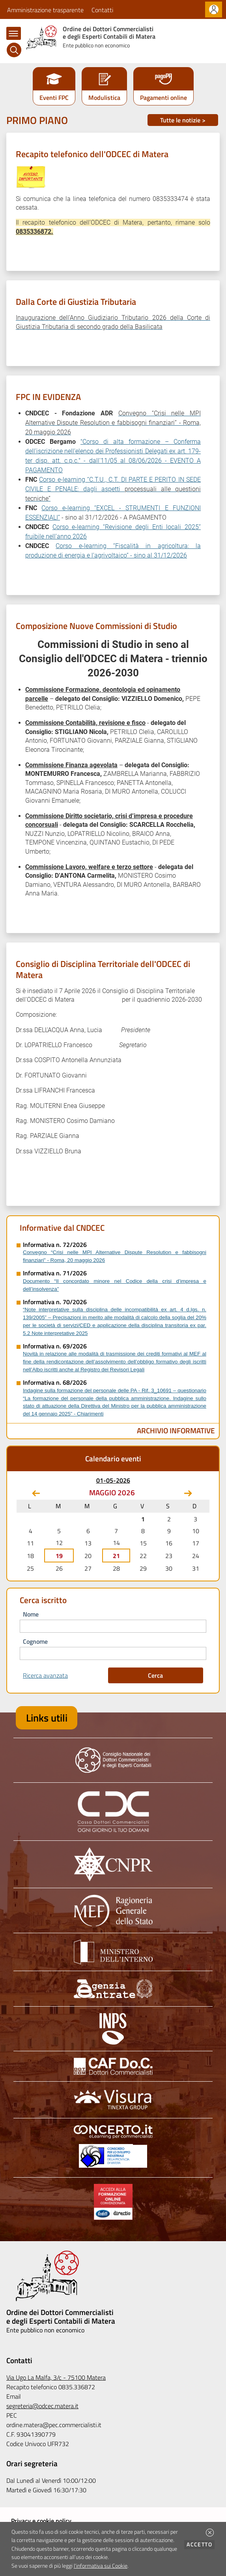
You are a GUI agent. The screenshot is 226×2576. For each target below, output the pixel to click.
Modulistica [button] (104, 97)
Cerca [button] (155, 1675)
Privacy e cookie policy (41, 2520)
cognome (35, 1641)
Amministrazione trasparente (45, 10)
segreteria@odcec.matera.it (42, 2406)
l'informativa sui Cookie (100, 2565)
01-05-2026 (113, 1480)
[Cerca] (14, 50)
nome (31, 1614)
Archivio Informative (176, 1430)
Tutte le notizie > (182, 120)
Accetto (201, 2544)
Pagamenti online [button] (163, 97)
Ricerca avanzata (45, 1675)
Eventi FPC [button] (54, 97)
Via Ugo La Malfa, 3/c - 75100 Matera (56, 2377)
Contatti (102, 10)
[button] (210, 2532)
